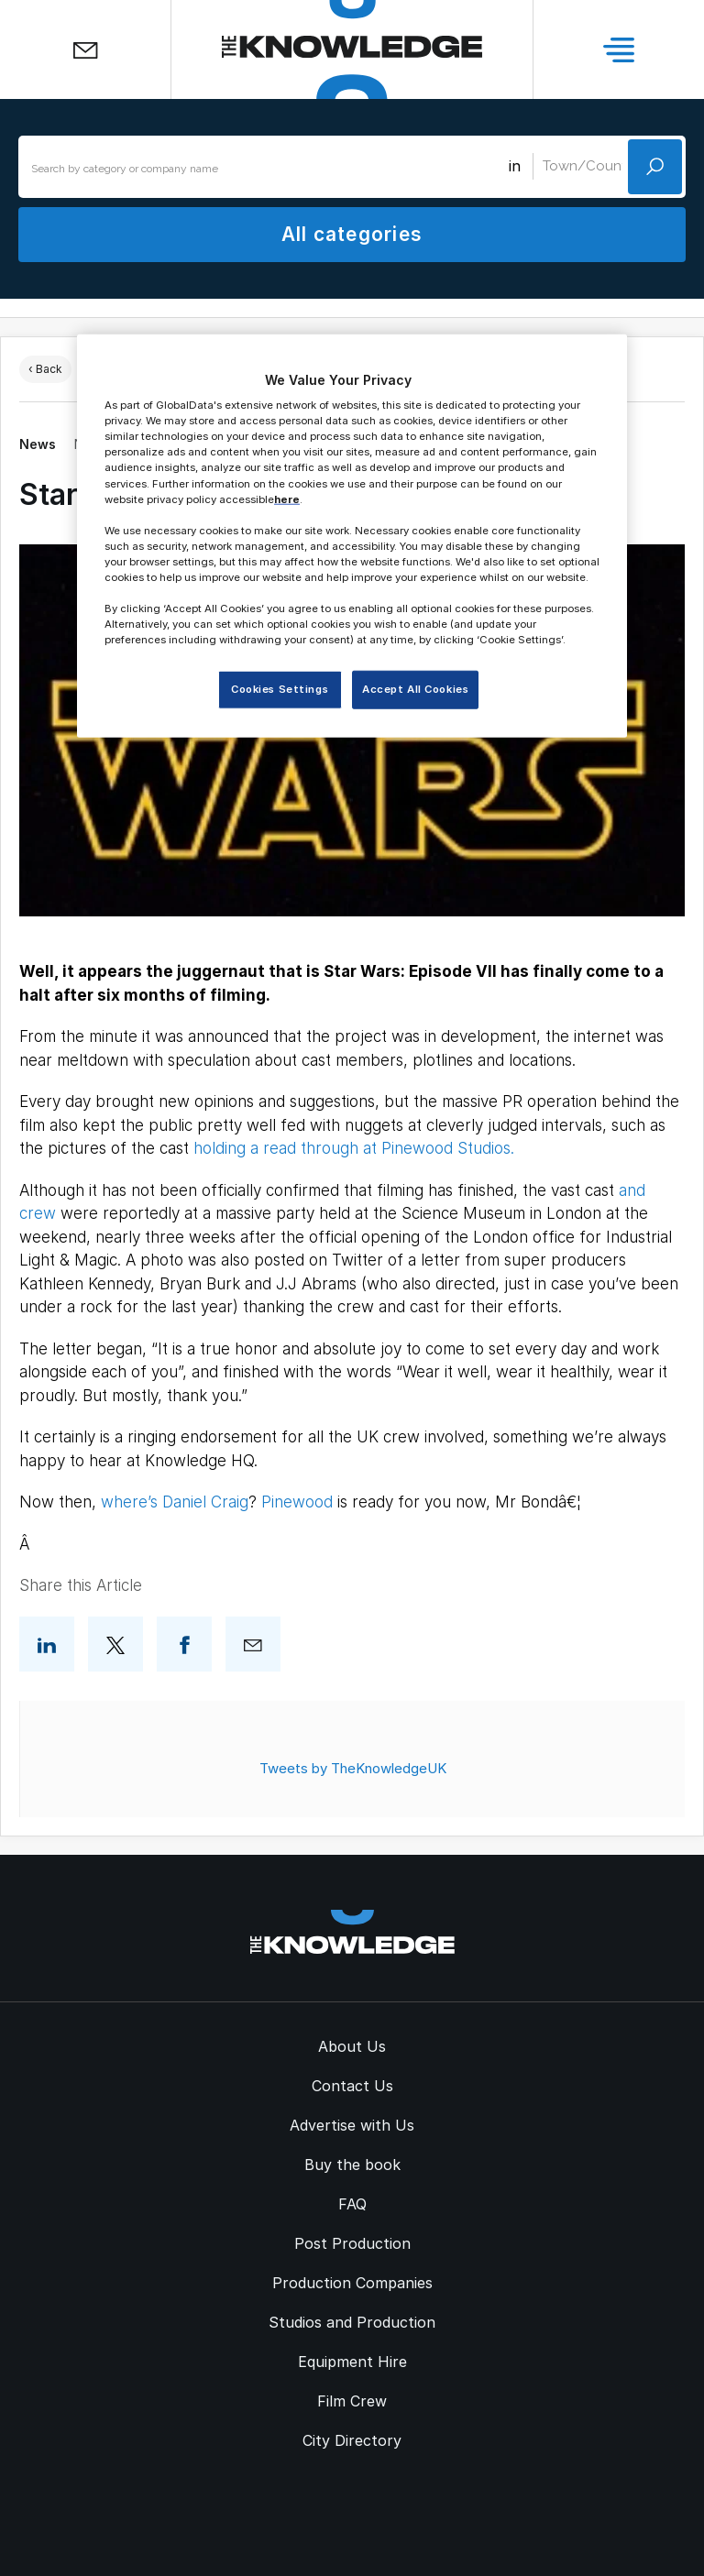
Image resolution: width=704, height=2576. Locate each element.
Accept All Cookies (415, 689)
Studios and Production (352, 2322)
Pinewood (297, 1502)
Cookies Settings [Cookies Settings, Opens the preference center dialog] (279, 689)
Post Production (352, 2243)
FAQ (352, 2204)
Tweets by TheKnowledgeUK (352, 1768)
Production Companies (352, 2283)
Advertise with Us (352, 2125)
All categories (352, 234)
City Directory (352, 2440)
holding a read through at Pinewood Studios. (353, 1148)
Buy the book (352, 2164)
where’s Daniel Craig (174, 1502)
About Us (352, 2046)
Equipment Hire (352, 2361)
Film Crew (352, 2401)
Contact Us (352, 2086)
